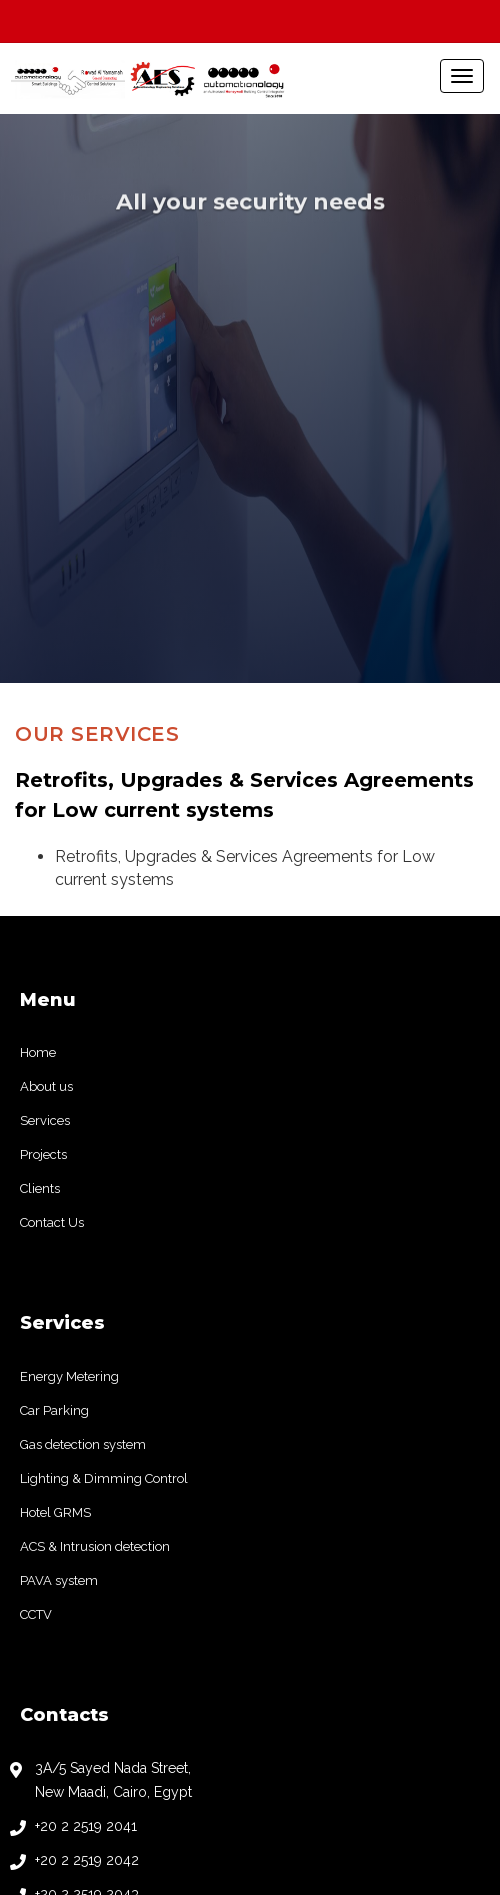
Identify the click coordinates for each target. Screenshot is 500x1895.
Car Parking (54, 1101)
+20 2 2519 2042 (87, 1551)
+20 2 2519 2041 (86, 1517)
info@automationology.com (125, 1653)
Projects (43, 845)
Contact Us (52, 913)
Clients (40, 879)
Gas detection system (83, 1135)
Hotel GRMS (55, 1203)
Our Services (97, 425)
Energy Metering (69, 1067)
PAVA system (59, 1271)
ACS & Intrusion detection (95, 1237)
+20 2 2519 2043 (87, 1585)
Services (45, 811)
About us (46, 777)
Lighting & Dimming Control (104, 1169)
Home (38, 743)
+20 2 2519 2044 (87, 1619)
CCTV (36, 1305)
